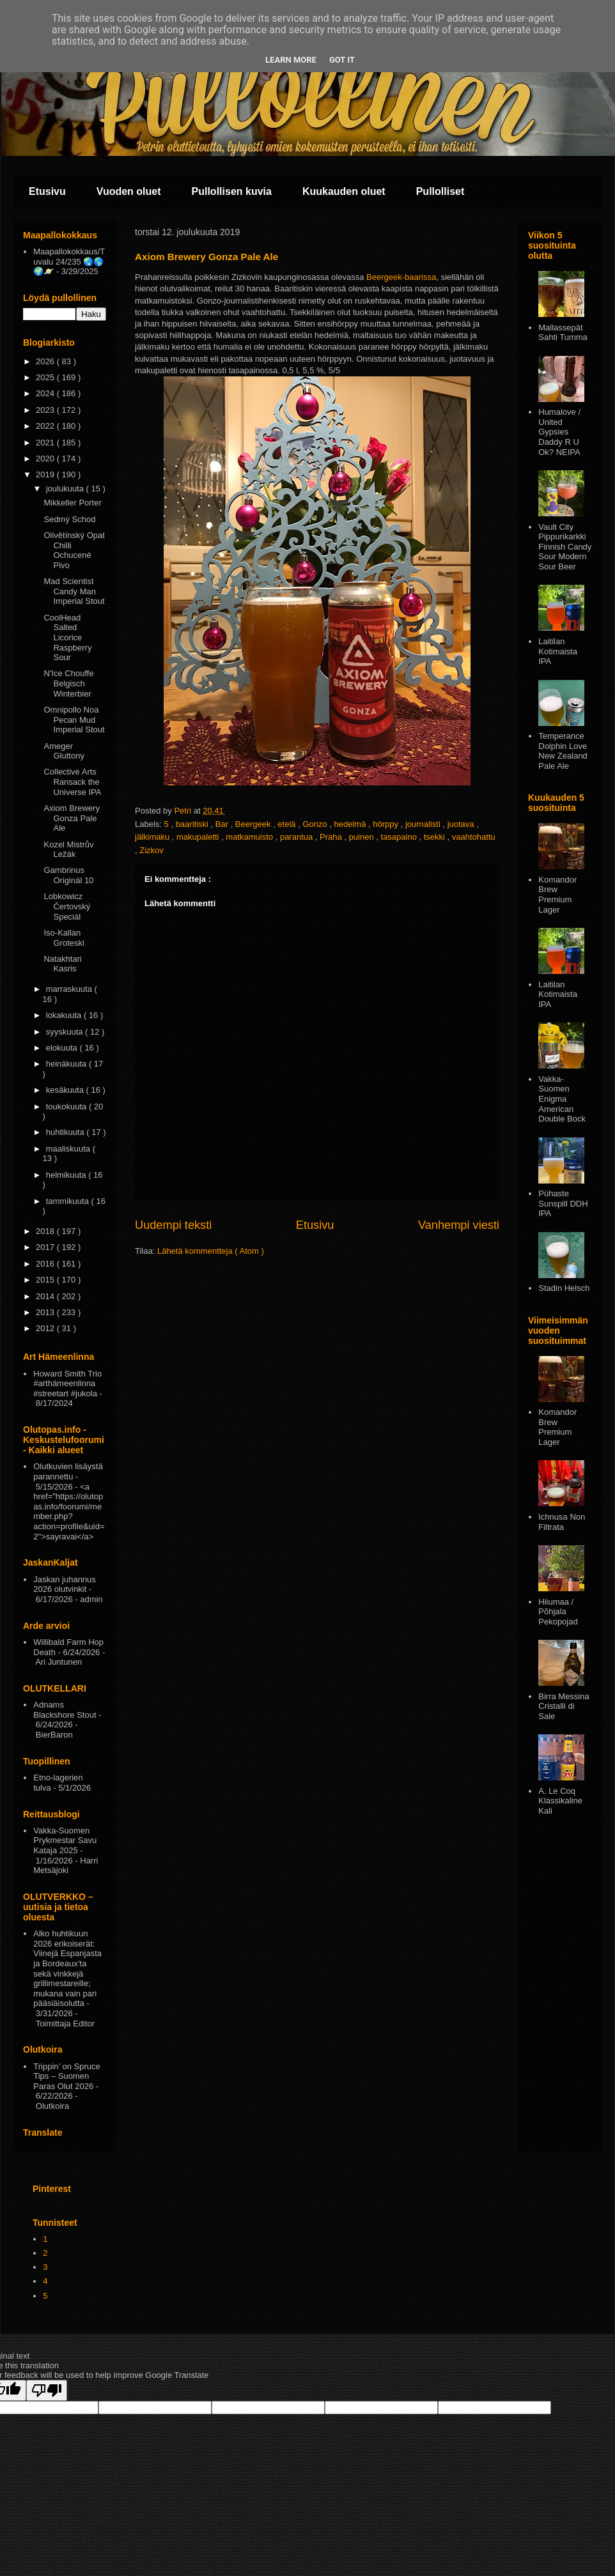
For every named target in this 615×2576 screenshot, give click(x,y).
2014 (46, 1296)
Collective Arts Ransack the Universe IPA (72, 781)
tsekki (436, 837)
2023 (46, 410)
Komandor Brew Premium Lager (557, 894)
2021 (46, 442)
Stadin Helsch (563, 1288)
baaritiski (193, 824)
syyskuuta (65, 1032)
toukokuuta (67, 1106)
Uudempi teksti (173, 1225)
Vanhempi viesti (458, 1225)
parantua (297, 837)
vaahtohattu (473, 837)
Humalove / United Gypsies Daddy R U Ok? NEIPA (559, 431)
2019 (46, 474)
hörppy (386, 824)
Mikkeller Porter (72, 502)
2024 (46, 393)
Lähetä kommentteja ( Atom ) (210, 1251)
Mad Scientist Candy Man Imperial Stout (73, 591)
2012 (46, 1328)
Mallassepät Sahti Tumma (563, 333)
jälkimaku (153, 837)
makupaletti (198, 837)
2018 (46, 1231)
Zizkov (151, 850)
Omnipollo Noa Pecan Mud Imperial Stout (73, 719)
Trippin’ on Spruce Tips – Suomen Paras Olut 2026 (66, 2076)
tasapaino (400, 837)
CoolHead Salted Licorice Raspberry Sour (67, 637)
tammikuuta (68, 1201)
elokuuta (63, 1048)
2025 (46, 377)
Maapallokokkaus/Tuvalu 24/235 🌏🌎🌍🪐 (69, 261)
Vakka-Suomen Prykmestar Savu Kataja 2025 (65, 1840)
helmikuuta (67, 1175)
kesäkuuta (66, 1090)
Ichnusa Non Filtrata (561, 1522)
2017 (46, 1247)
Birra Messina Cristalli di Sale (563, 1706)
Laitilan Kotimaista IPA (557, 651)
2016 (46, 1264)
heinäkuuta (67, 1063)
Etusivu (47, 191)
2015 (46, 1279)
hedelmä (351, 824)
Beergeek (254, 824)
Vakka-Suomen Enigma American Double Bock (562, 1098)
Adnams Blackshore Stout (64, 1710)
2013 (46, 1312)
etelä (287, 824)
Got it (342, 60)
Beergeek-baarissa (401, 277)
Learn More (290, 60)
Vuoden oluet (129, 191)
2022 (46, 426)
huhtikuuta (66, 1132)
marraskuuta (70, 989)
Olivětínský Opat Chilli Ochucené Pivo (73, 550)
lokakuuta (65, 1015)
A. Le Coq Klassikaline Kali (560, 1801)
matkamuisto (250, 837)
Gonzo (315, 824)
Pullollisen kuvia (232, 191)
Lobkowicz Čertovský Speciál (66, 906)
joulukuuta (66, 488)
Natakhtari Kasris (62, 964)
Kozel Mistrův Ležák (68, 850)
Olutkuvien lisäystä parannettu (67, 1471)
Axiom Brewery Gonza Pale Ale (71, 818)
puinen (363, 837)
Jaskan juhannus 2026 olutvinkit (64, 1584)
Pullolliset (440, 191)
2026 (46, 361)
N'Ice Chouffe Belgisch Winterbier (68, 683)
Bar (223, 824)
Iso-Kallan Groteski (63, 938)
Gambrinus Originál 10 (68, 875)
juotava (462, 824)
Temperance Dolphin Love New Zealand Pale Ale (563, 751)
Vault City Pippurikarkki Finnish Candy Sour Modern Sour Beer (564, 546)
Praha (332, 837)
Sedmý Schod (69, 519)
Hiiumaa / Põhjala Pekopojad (557, 1611)
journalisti (424, 824)
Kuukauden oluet (343, 191)
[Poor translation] (46, 2390)
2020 (46, 458)
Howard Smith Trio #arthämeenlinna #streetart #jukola (67, 1383)
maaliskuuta (69, 1148)
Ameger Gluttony (63, 751)
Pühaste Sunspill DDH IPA (563, 1203)
